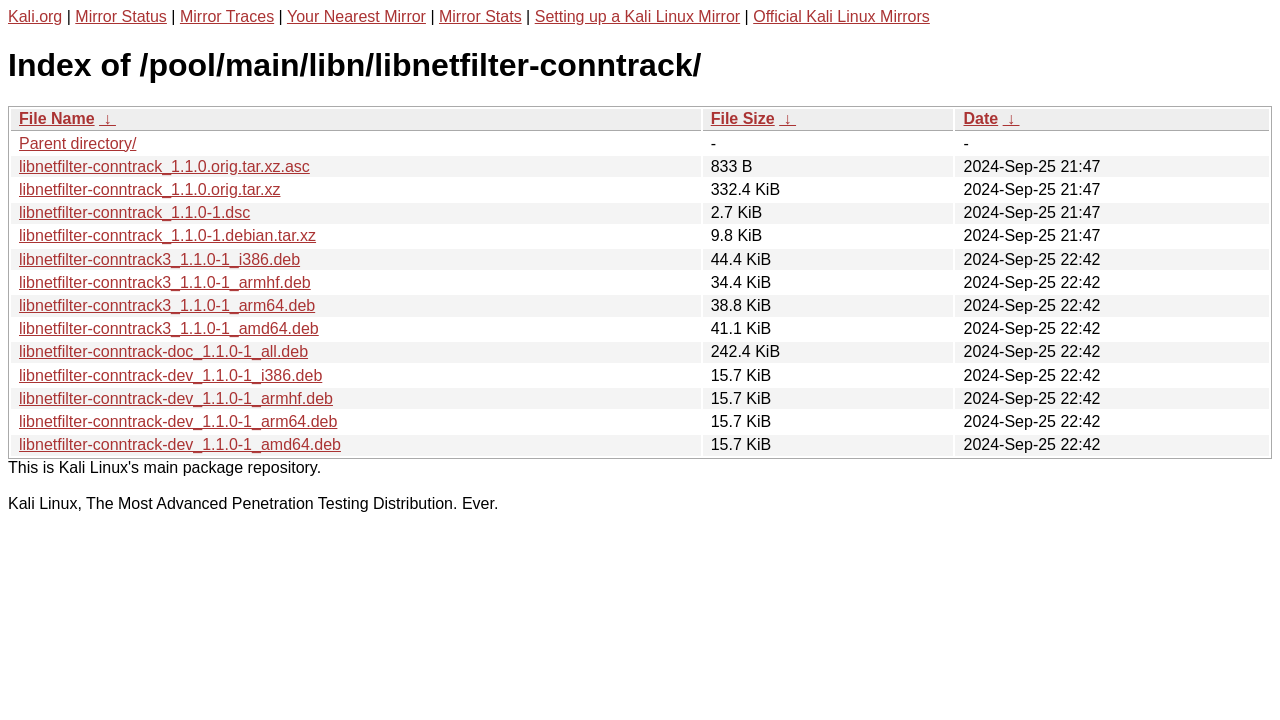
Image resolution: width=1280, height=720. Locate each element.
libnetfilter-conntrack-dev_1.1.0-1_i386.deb (170, 375)
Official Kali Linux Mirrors (841, 16)
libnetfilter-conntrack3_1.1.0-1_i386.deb (159, 259)
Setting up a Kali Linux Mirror (637, 16)
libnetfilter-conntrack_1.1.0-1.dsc (134, 212)
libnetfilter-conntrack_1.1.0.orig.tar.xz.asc (164, 166)
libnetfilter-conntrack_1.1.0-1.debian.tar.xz (167, 235)
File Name (57, 118)
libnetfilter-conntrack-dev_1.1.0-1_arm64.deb (178, 421)
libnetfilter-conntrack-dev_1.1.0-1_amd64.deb (180, 444)
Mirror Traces (227, 16)
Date (980, 118)
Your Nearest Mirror (356, 16)
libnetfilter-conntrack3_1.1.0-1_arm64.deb (167, 305)
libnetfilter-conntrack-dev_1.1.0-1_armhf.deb (176, 398)
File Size (743, 118)
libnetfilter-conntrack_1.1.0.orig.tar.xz (149, 189)
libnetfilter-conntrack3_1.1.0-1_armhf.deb (165, 282)
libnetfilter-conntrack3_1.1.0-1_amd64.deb (169, 328)
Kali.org (35, 16)
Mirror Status (121, 16)
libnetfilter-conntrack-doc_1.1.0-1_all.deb (163, 351)
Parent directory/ (77, 143)
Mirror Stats (480, 16)
